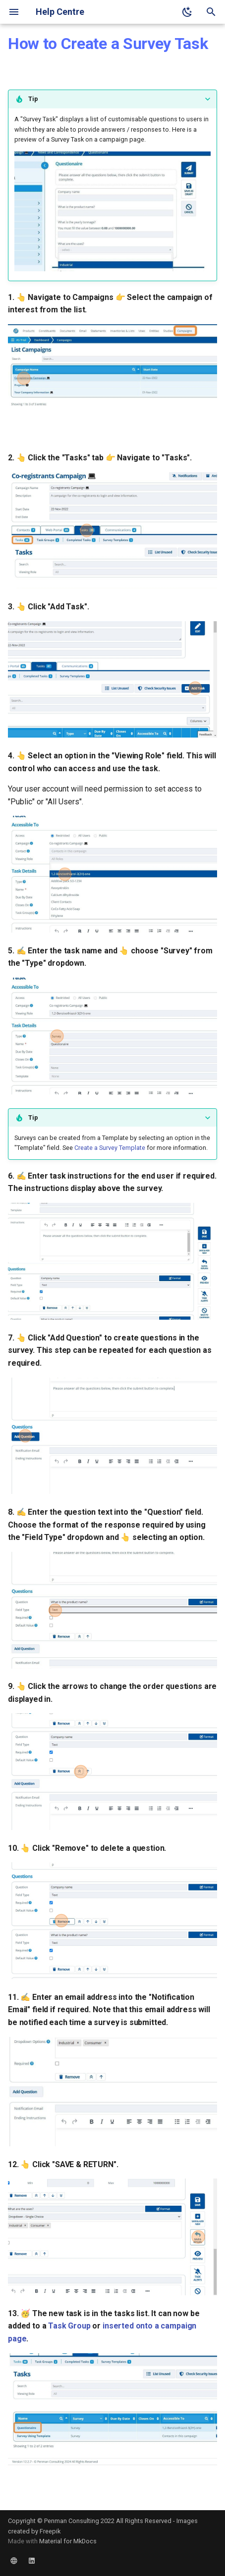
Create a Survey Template (109, 1147)
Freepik (50, 2531)
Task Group (69, 2325)
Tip (33, 98)
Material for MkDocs (68, 2541)
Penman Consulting (71, 2521)
